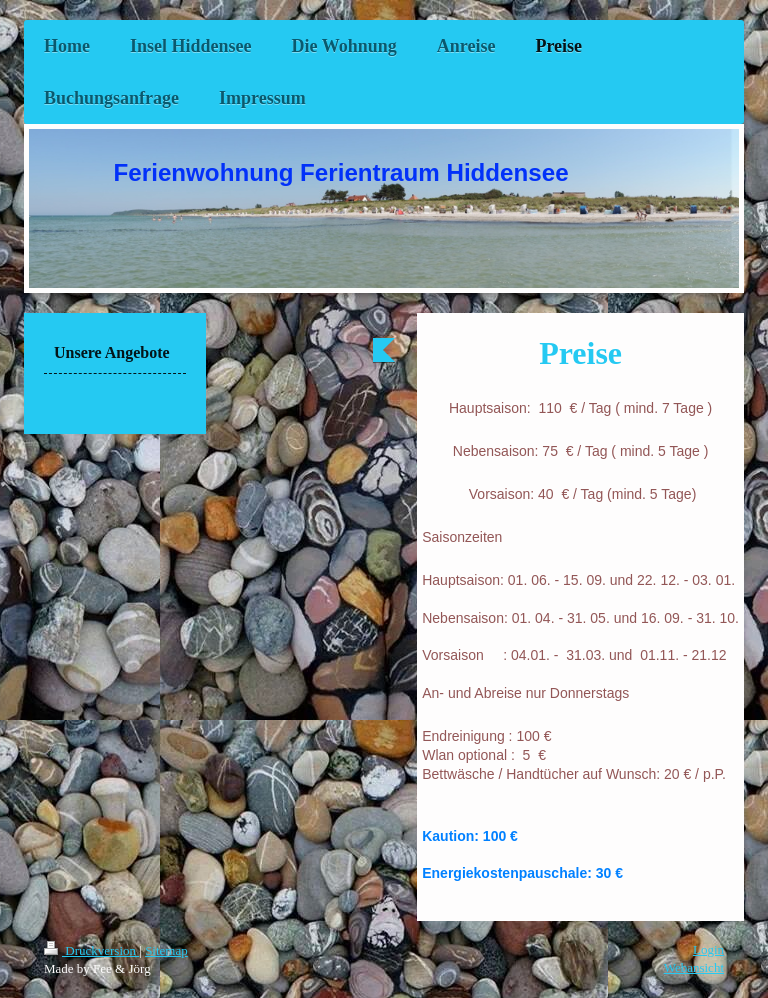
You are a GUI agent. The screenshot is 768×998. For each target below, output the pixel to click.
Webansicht (694, 967)
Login (708, 949)
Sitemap (166, 950)
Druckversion (91, 950)
